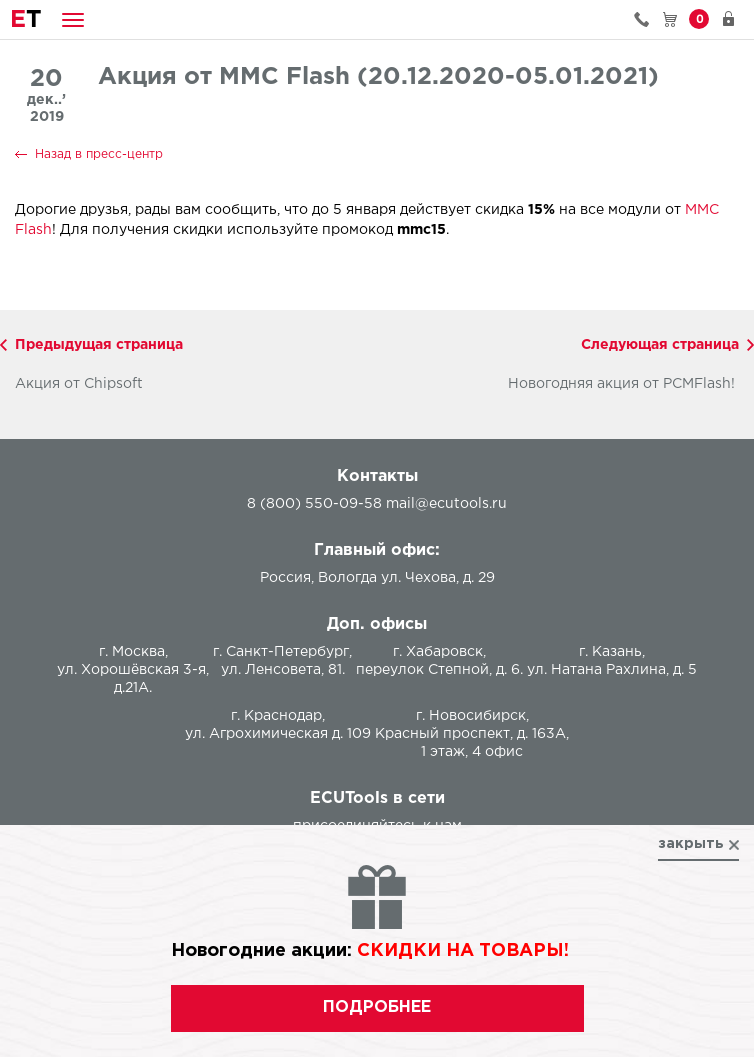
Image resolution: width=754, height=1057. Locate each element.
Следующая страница (660, 345)
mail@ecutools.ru (446, 504)
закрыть (691, 844)
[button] (73, 19)
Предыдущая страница (99, 345)
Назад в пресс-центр (99, 154)
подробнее (377, 1007)
